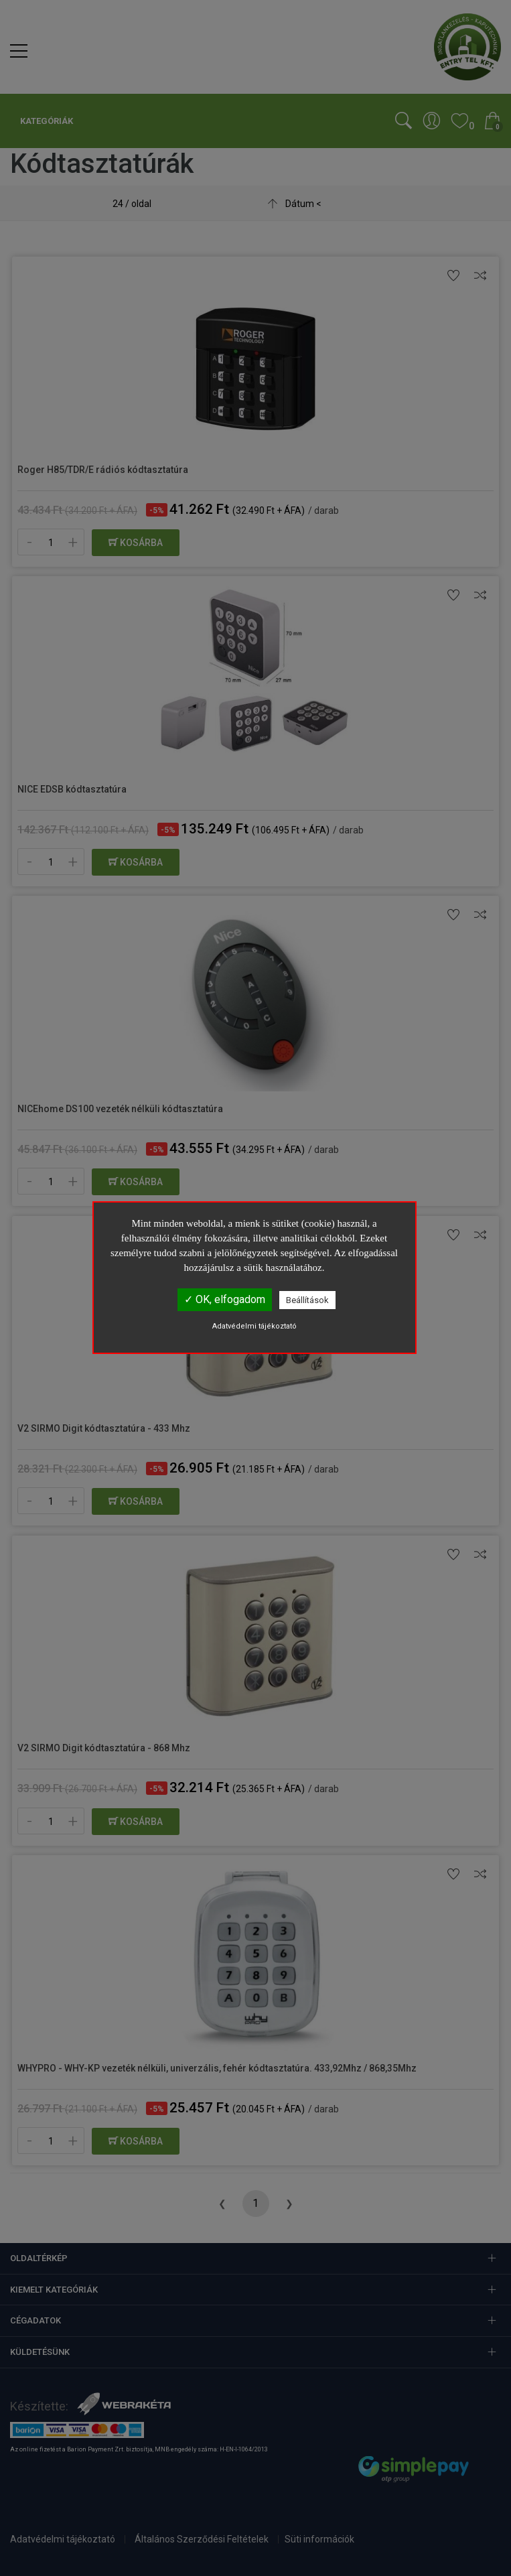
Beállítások (307, 1300)
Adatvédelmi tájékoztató (254, 1326)
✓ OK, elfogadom (224, 1299)
